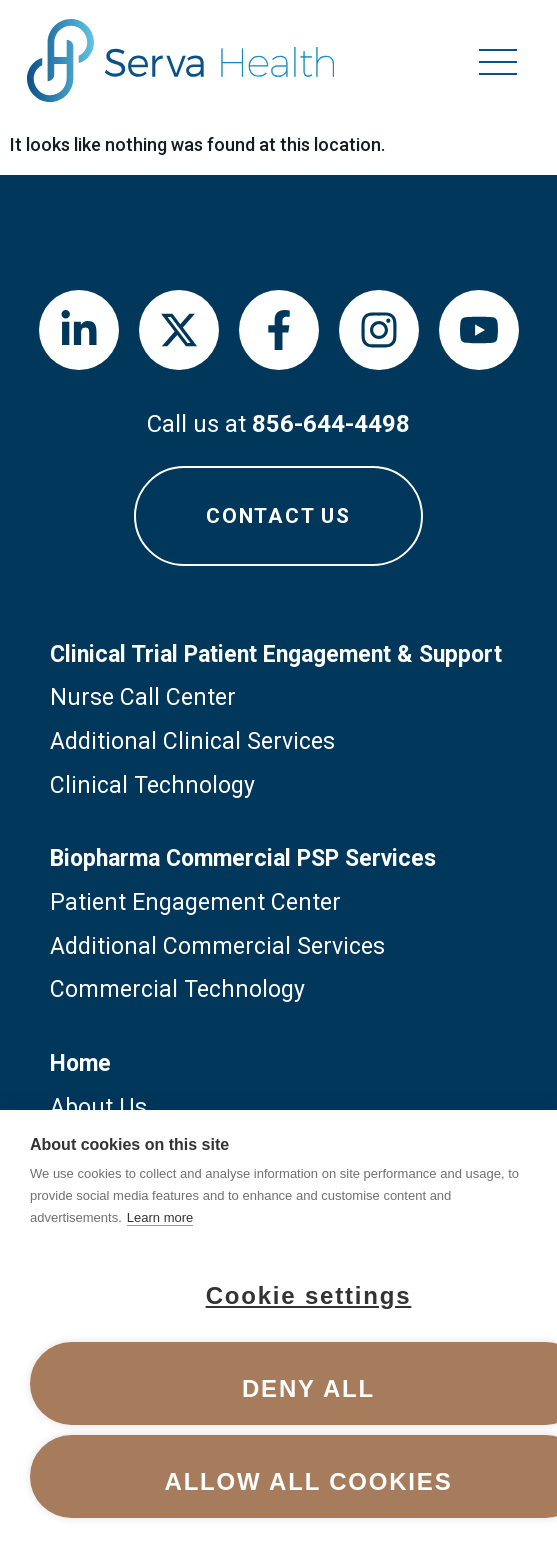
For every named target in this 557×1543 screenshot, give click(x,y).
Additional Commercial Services (217, 946)
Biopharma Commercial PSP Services (243, 858)
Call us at (278, 424)
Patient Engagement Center (195, 902)
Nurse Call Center (143, 697)
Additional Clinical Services (192, 741)
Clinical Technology (152, 785)
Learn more (160, 1217)
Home (80, 1063)
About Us (98, 1107)
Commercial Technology (177, 989)
